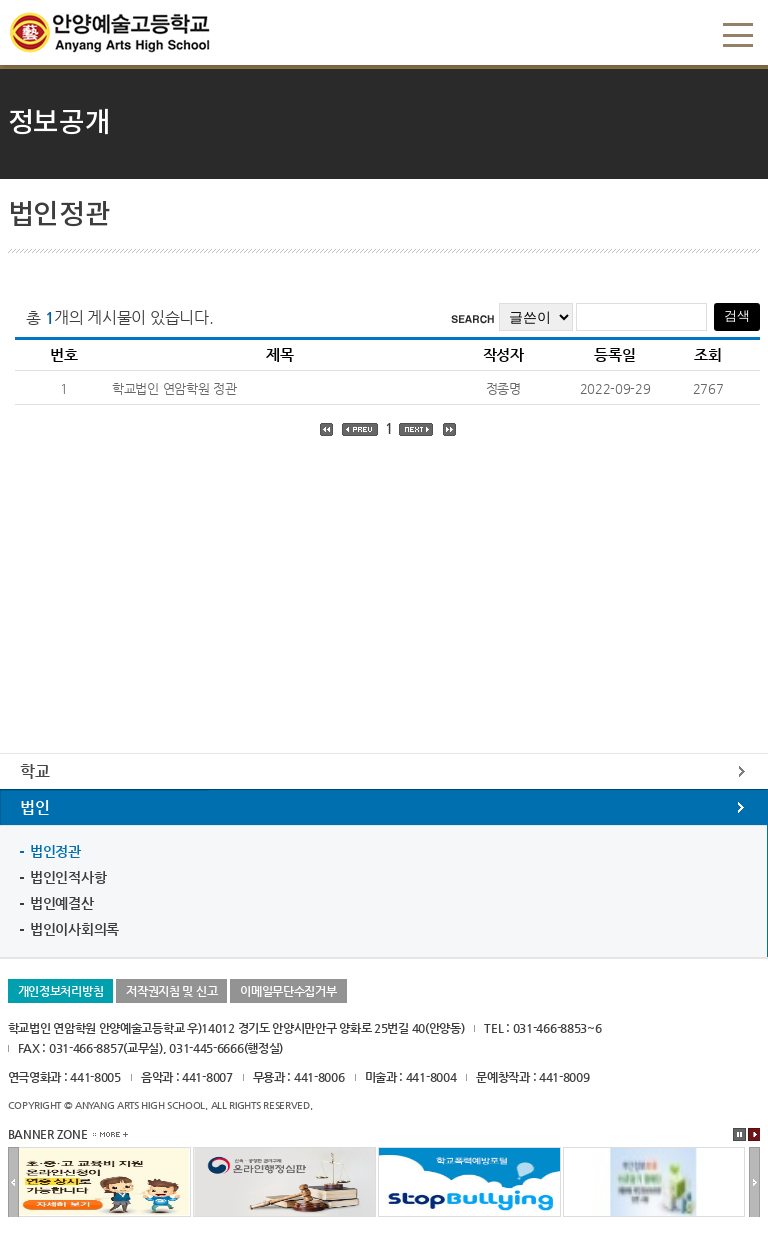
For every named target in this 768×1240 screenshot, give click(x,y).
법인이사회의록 (74, 929)
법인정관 (55, 851)
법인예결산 (62, 903)
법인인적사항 (68, 877)
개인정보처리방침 (61, 991)
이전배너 (13, 1183)
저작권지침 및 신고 (171, 991)
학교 (34, 771)
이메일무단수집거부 (288, 991)
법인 (34, 807)
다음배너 (754, 1183)
